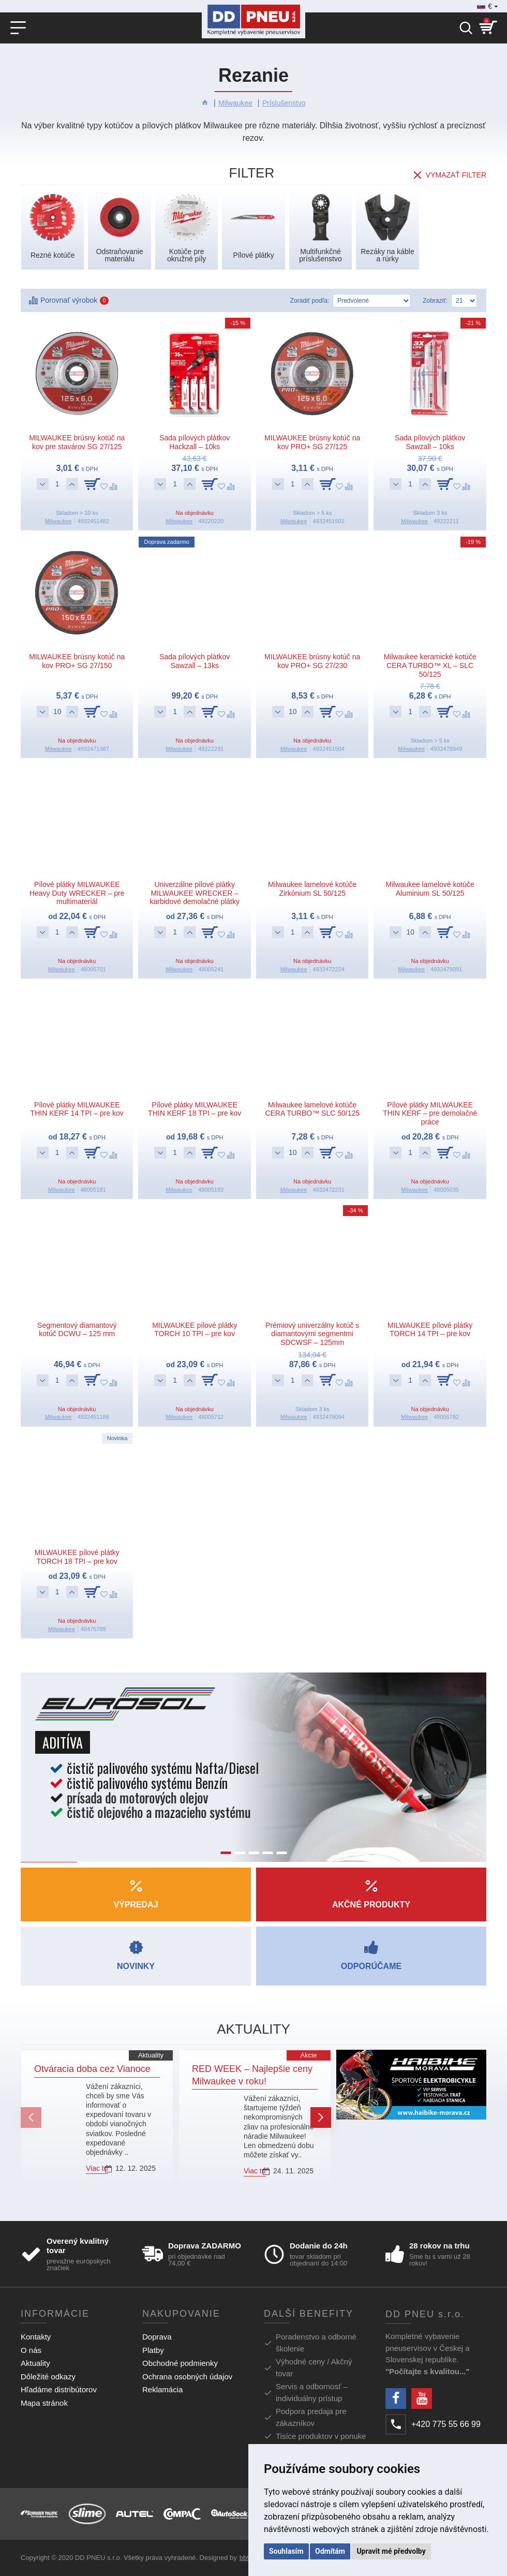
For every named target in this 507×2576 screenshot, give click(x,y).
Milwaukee (235, 103)
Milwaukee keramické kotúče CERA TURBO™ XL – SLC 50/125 (430, 665)
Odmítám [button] (330, 2551)
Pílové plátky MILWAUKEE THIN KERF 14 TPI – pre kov (77, 1109)
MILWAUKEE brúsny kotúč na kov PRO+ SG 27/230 (312, 661)
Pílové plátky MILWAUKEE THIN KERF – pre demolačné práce (430, 1114)
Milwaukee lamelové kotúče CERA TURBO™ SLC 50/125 (312, 1109)
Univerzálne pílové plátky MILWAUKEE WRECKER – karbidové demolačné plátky (195, 893)
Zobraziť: (435, 300)
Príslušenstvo (284, 103)
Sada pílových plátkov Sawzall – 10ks (430, 442)
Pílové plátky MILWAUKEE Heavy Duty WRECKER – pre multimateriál (77, 893)
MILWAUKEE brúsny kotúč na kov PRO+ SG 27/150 (77, 661)
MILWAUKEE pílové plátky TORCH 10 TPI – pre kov (194, 1329)
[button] (31, 2117)
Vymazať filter (456, 175)
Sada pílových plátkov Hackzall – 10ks (194, 442)
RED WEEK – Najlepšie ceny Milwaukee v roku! (252, 2075)
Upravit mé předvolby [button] (390, 2551)
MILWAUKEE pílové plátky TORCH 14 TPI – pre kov (429, 1329)
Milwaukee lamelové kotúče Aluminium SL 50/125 (430, 888)
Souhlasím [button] (286, 2551)
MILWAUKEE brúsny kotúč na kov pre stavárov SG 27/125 (77, 442)
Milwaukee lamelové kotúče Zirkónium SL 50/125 (312, 888)
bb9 (245, 2558)
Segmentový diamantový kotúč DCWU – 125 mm (76, 1329)
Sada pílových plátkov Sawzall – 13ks (194, 661)
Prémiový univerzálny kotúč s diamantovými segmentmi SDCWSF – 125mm (312, 1334)
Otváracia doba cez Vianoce (92, 2069)
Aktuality (150, 2055)
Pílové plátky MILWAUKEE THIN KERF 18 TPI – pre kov (194, 1109)
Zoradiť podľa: (309, 300)
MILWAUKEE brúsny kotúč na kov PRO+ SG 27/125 (312, 442)
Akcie (309, 2055)
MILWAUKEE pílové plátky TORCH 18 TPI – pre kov (77, 1556)
